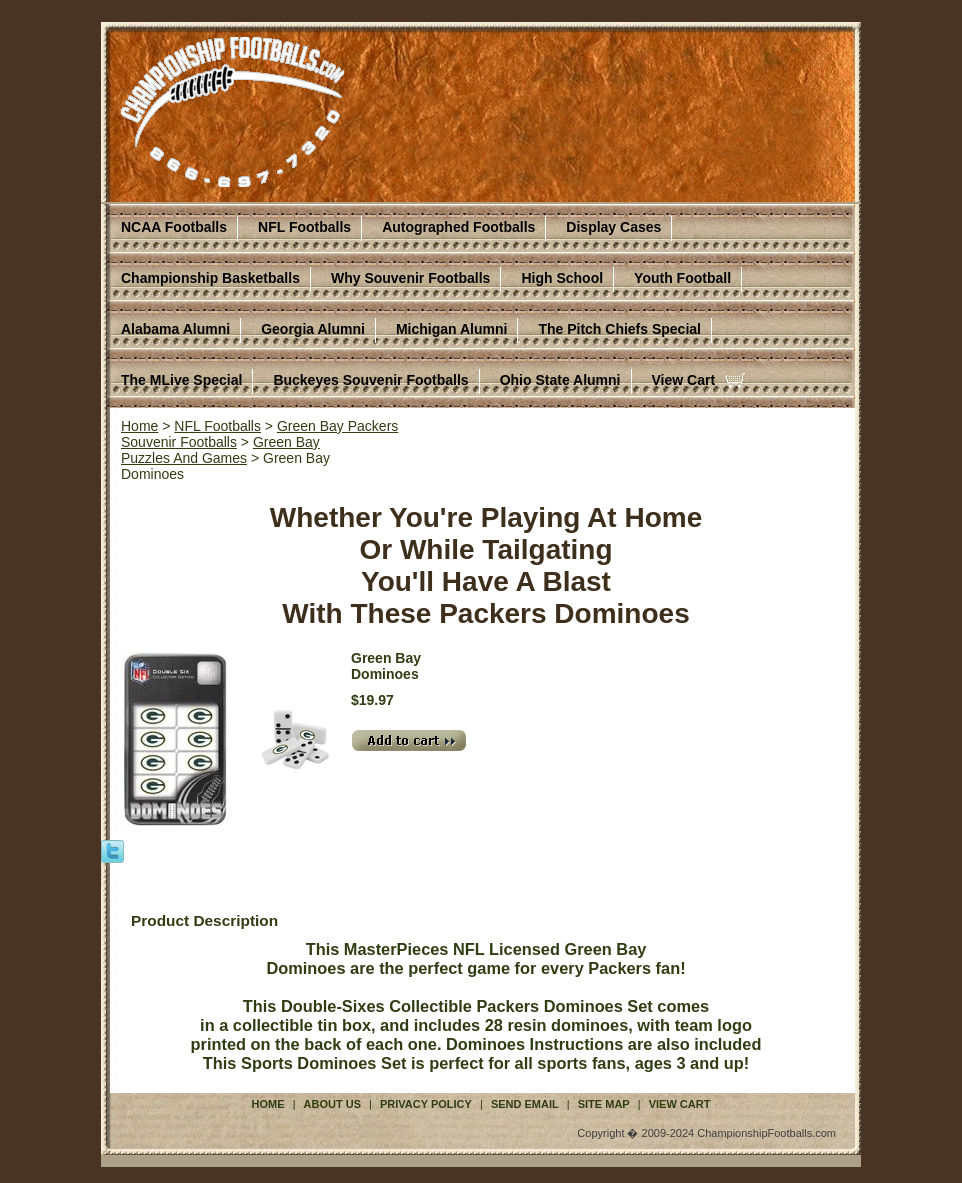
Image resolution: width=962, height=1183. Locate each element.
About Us (332, 1104)
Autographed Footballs (458, 227)
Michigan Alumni (451, 329)
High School (562, 278)
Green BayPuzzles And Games (220, 450)
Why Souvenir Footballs (410, 278)
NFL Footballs (304, 227)
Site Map (604, 1104)
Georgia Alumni (313, 329)
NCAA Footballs (174, 227)
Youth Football (682, 278)
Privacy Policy (426, 1104)
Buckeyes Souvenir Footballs (370, 380)
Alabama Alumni (175, 329)
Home (139, 426)
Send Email (525, 1104)
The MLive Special (181, 380)
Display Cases (613, 227)
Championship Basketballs (210, 278)
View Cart (684, 380)
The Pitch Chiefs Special (619, 329)
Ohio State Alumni (560, 380)
